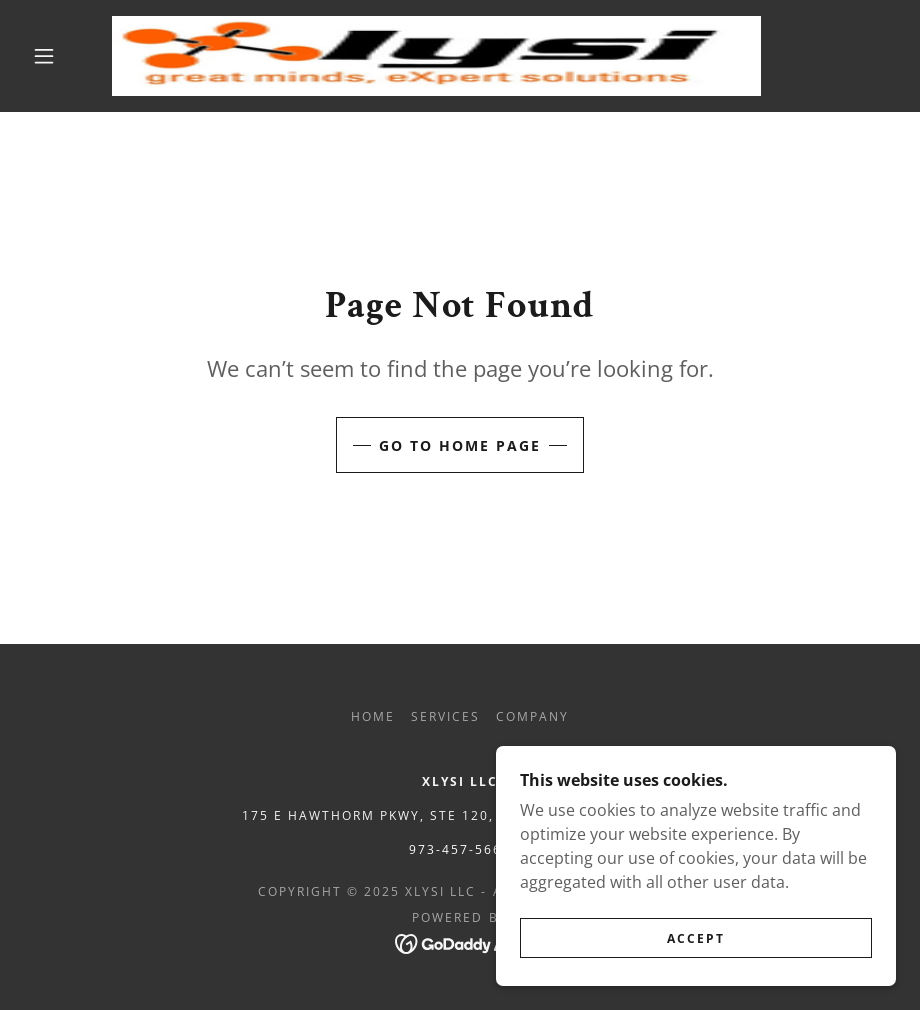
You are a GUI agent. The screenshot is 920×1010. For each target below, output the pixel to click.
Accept (696, 938)
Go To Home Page (460, 445)
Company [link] (532, 716)
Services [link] (445, 716)
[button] (44, 56)
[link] (436, 56)
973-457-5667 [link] (460, 849)
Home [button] (373, 716)
